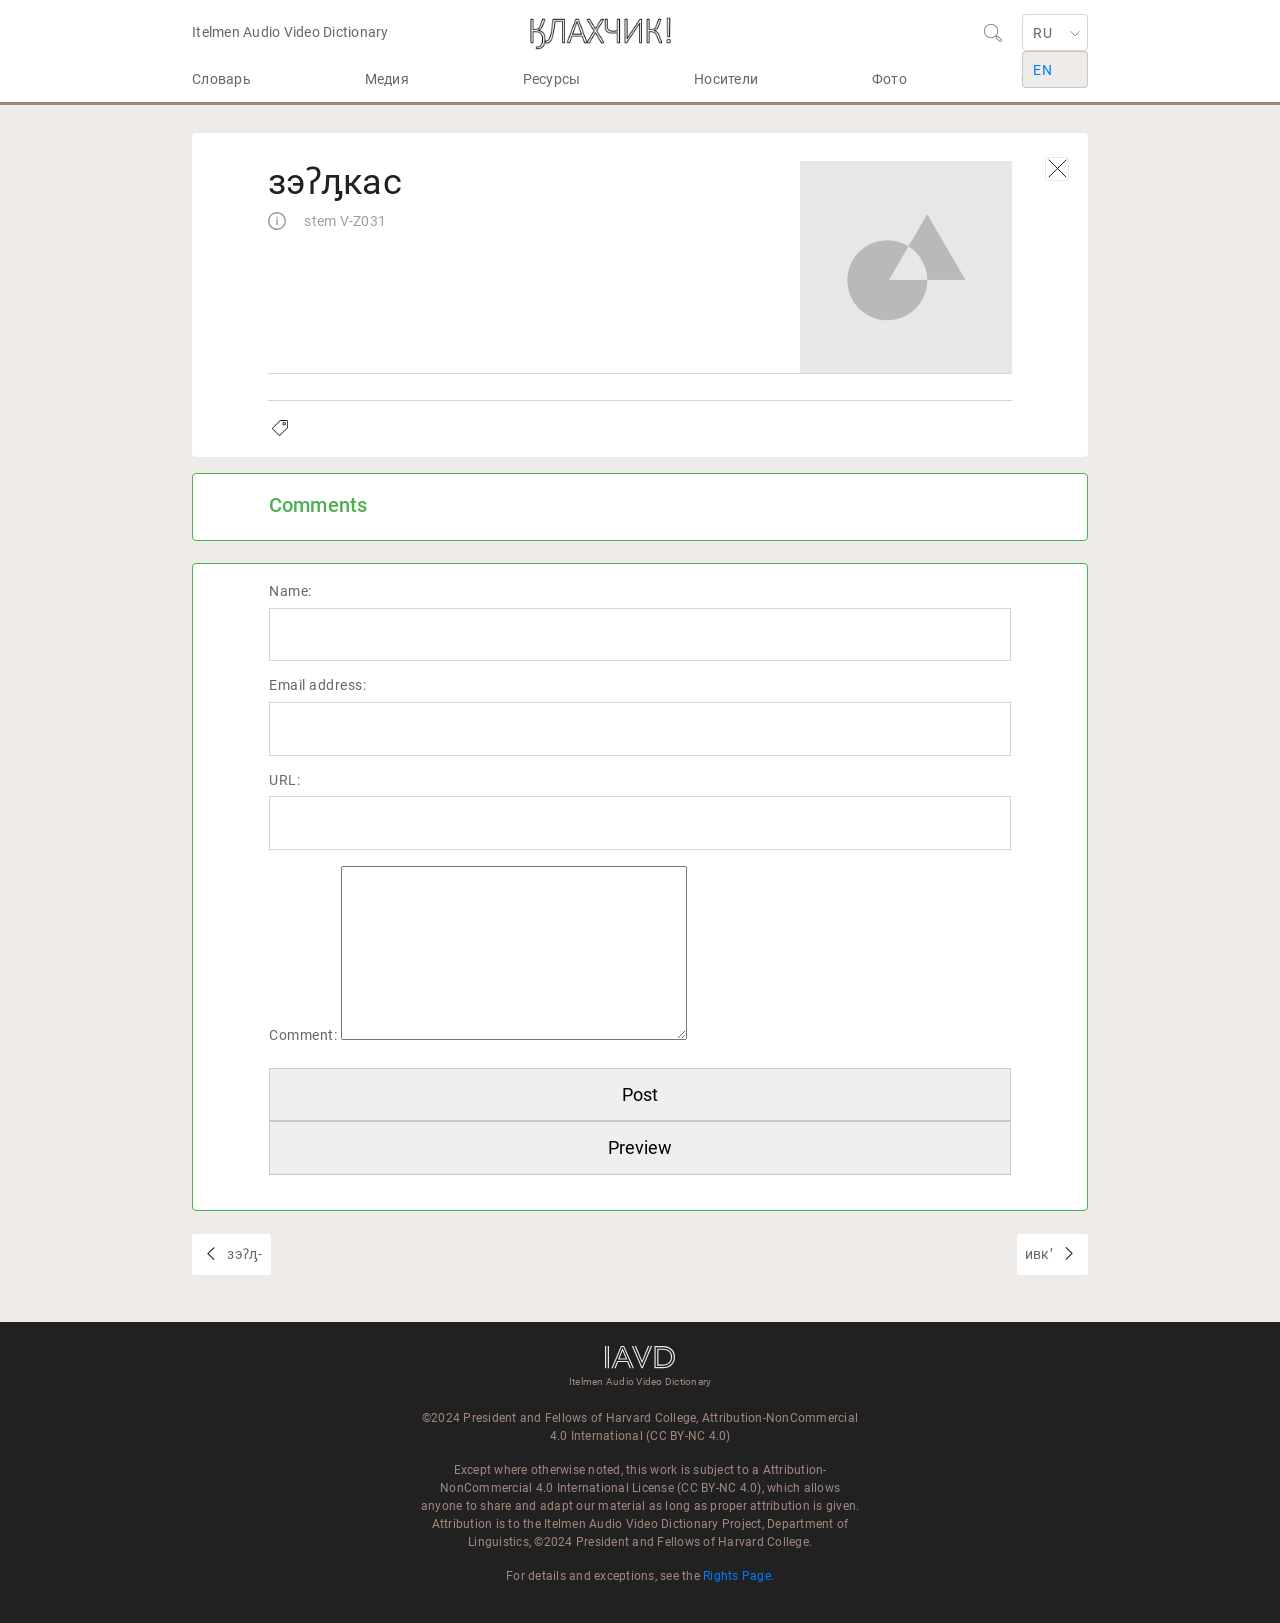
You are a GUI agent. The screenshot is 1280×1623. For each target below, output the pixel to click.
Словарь (221, 79)
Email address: (317, 685)
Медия (387, 79)
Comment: (303, 1035)
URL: (284, 780)
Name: (290, 591)
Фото (889, 79)
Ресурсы (552, 79)
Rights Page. (738, 1576)
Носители (726, 79)
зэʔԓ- (243, 1254)
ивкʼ (1040, 1254)
